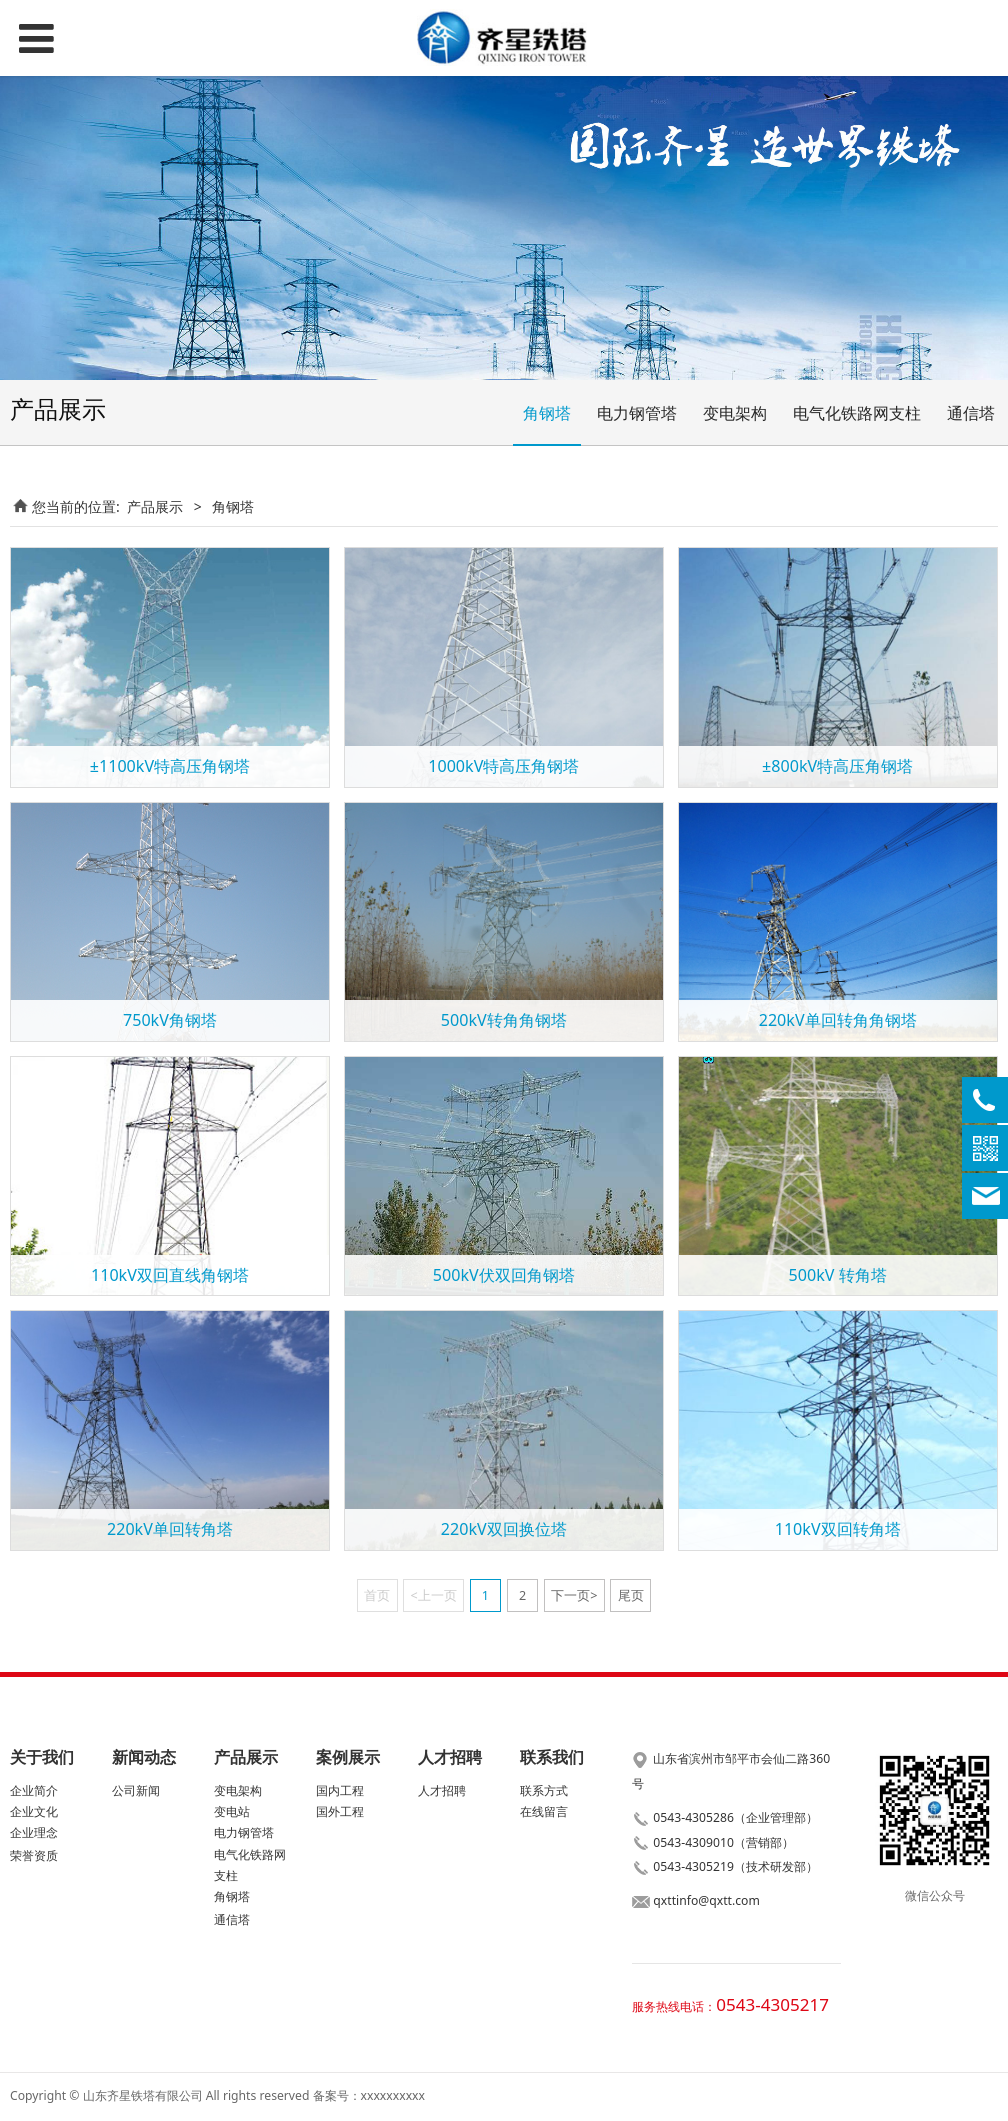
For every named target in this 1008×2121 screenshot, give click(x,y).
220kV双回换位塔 (504, 1529)
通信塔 (971, 413)
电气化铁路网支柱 (857, 413)
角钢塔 (547, 413)
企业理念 (34, 1832)
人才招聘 (442, 1790)
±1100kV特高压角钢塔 (170, 766)
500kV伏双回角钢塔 (504, 1275)
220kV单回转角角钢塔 (838, 1020)
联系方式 (544, 1790)
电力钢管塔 (637, 413)
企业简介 (34, 1790)
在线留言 (544, 1811)
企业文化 (34, 1811)
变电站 (232, 1811)
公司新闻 (136, 1790)
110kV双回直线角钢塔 (170, 1275)
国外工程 (340, 1811)
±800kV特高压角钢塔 (837, 766)
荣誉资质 (34, 1855)
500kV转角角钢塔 (504, 1020)
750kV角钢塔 (170, 1020)
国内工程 (340, 1790)
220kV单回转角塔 (170, 1529)
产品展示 (155, 506)
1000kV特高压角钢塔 (503, 766)
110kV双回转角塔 (838, 1529)
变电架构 (735, 413)
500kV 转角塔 (838, 1275)
